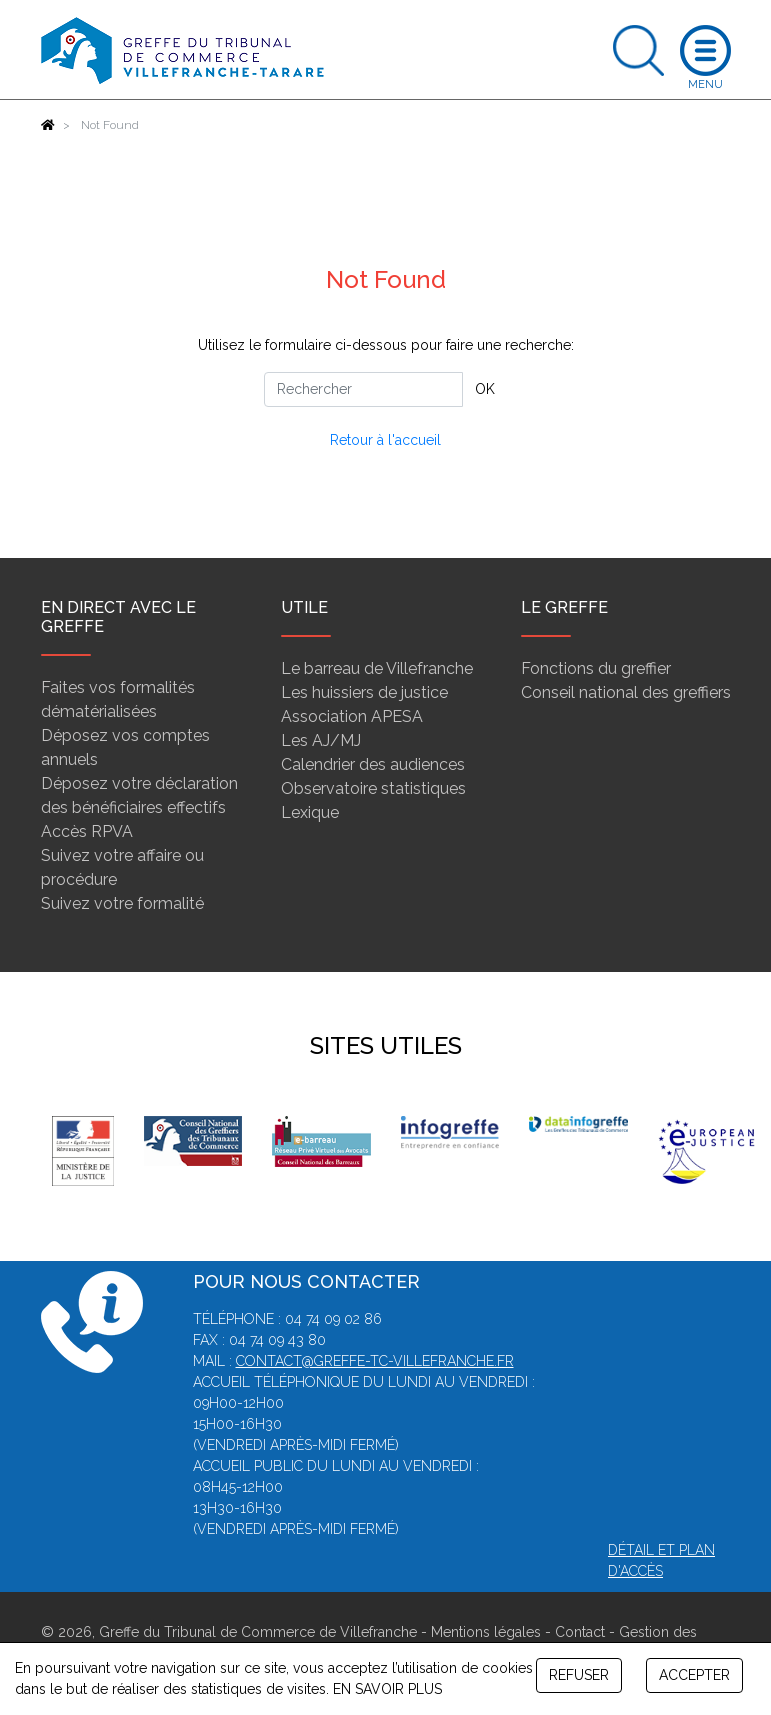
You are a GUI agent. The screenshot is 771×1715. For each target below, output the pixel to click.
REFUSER (579, 1675)
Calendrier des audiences (373, 764)
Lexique (310, 812)
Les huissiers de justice (364, 692)
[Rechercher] (363, 389)
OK (485, 389)
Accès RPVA (87, 831)
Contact (580, 1632)
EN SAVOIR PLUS (387, 1689)
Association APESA (352, 716)
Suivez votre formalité (122, 903)
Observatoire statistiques (373, 788)
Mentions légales (486, 1632)
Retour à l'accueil (385, 440)
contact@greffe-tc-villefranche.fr (375, 1361)
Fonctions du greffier (596, 668)
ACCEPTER (694, 1675)
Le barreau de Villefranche (377, 668)
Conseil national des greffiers (626, 692)
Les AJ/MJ (321, 740)
